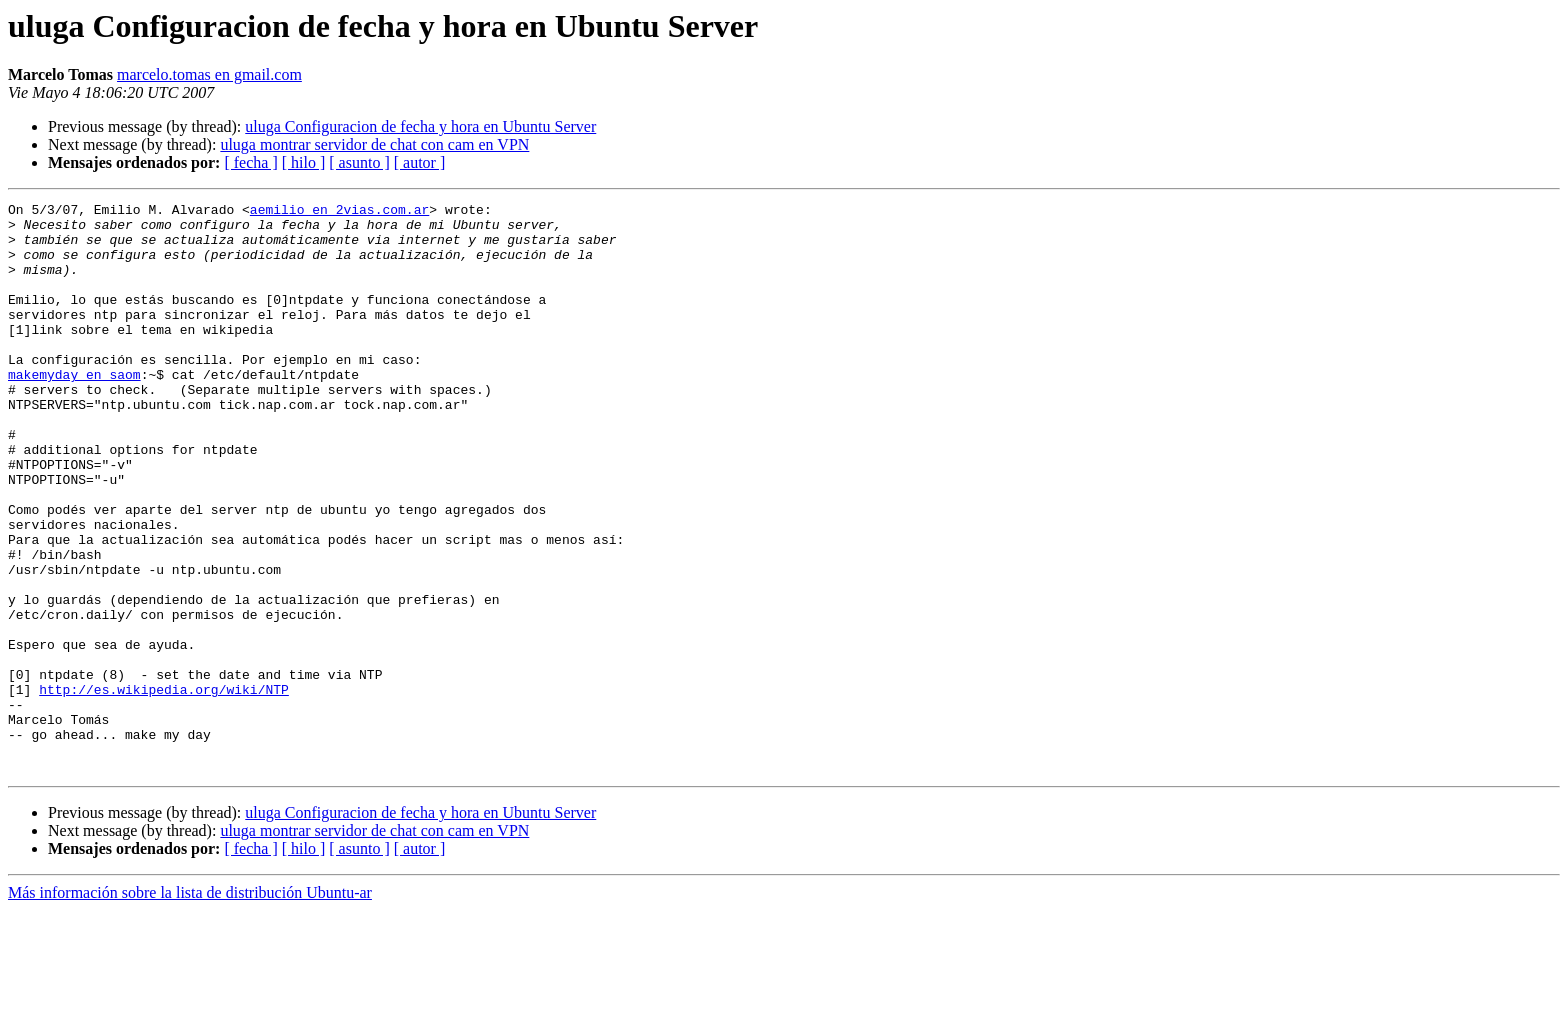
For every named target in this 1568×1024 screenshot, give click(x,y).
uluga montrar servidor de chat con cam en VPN (374, 144)
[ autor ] (420, 162)
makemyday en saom (74, 410)
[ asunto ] (359, 162)
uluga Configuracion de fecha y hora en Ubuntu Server (420, 126)
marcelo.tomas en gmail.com (209, 74)
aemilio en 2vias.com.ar (339, 212)
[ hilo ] (304, 162)
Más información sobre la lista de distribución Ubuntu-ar (190, 1006)
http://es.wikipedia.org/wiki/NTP (164, 788)
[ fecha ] (250, 162)
